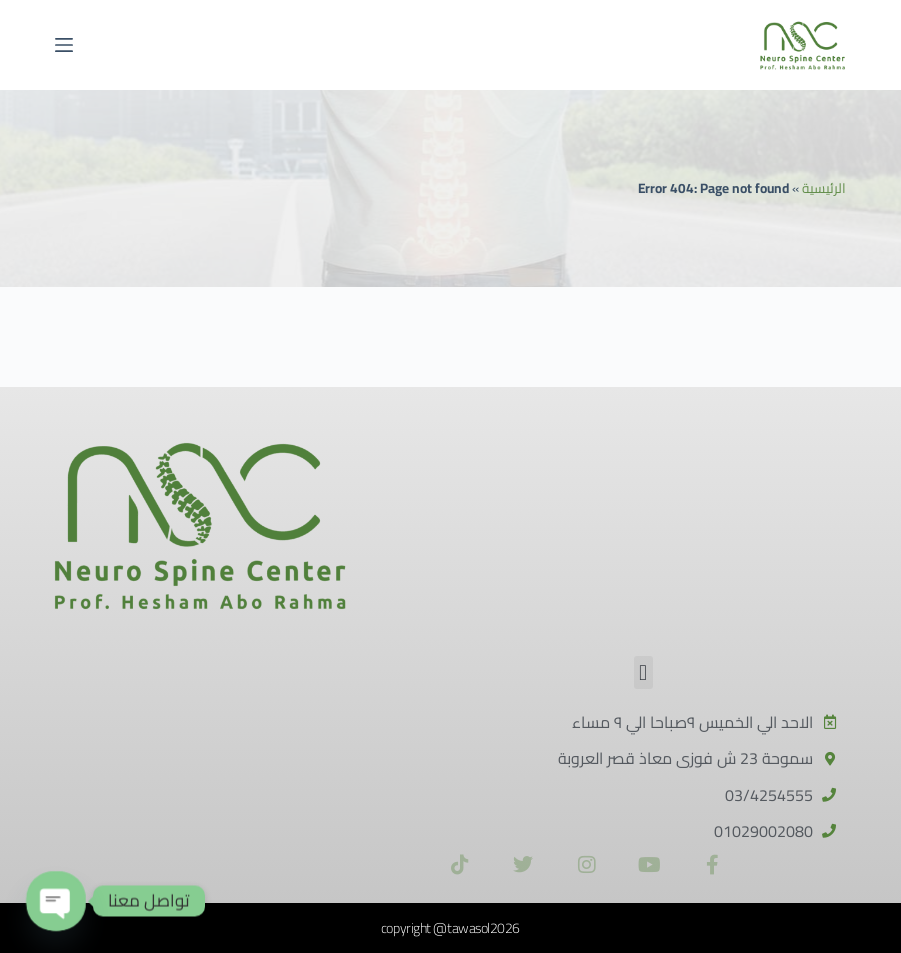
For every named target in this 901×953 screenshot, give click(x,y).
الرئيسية (824, 188)
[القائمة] (64, 45)
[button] (643, 672)
